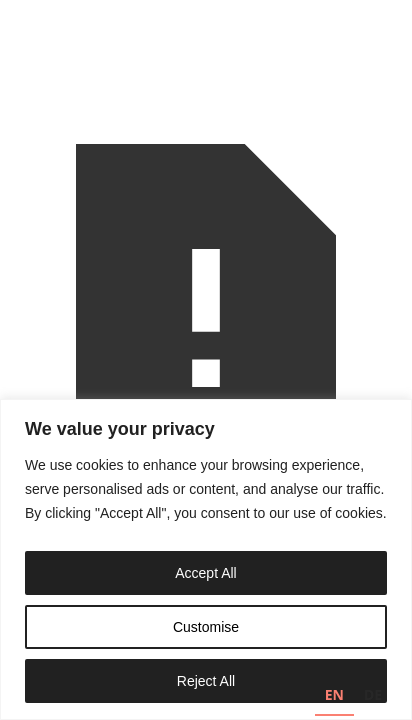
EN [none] (334, 694)
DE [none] (373, 694)
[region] (206, 559)
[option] (373, 697)
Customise (206, 627)
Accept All (205, 573)
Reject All (206, 681)
